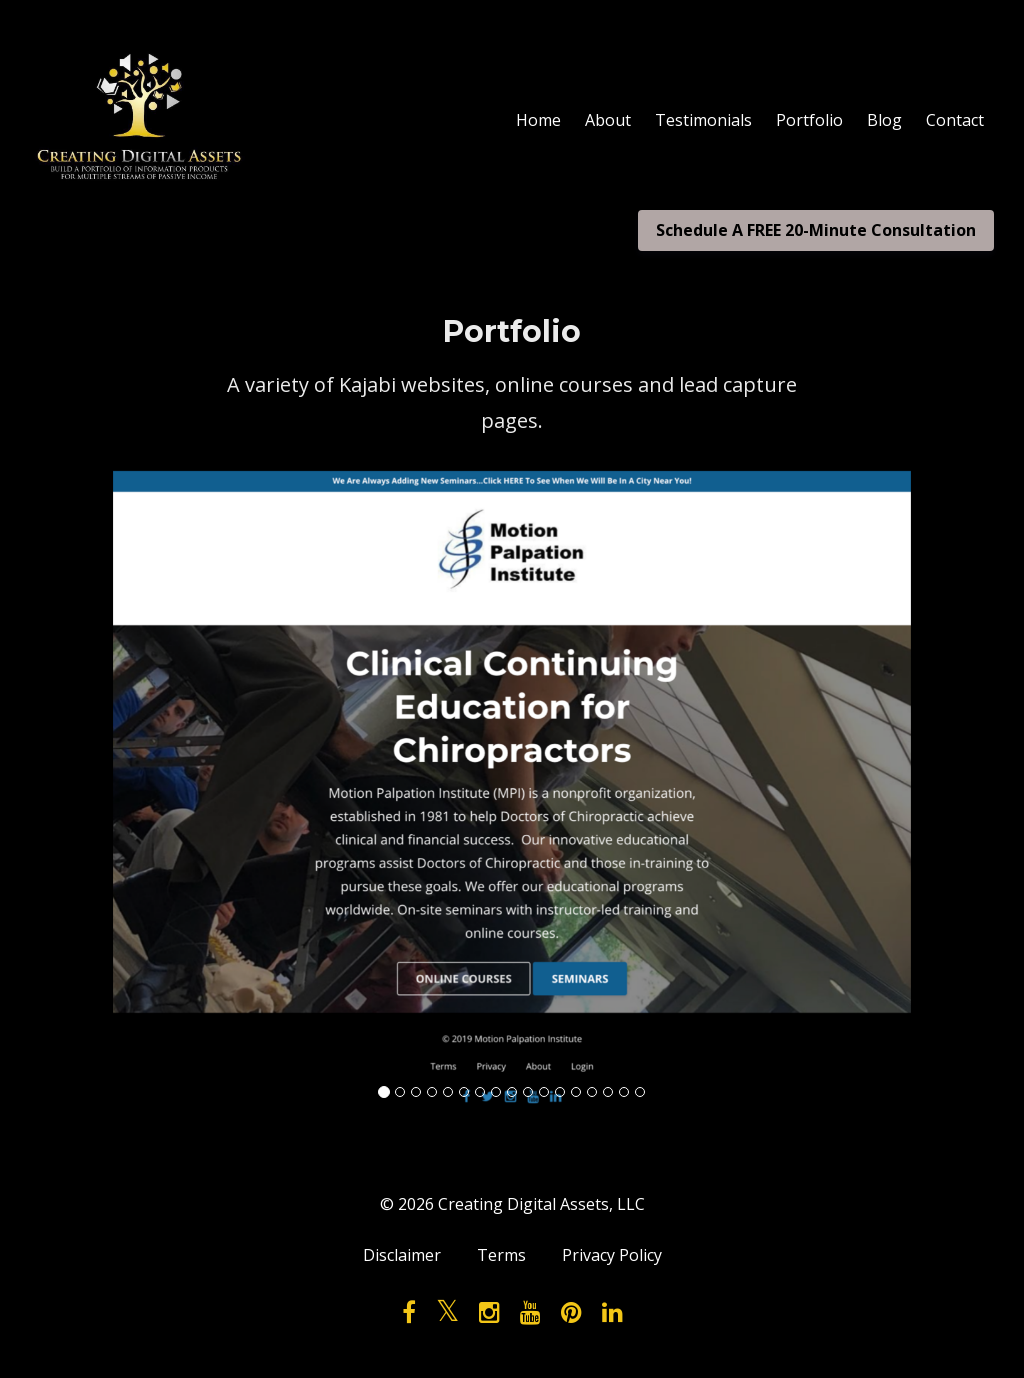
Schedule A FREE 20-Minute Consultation (816, 230)
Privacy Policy (612, 1255)
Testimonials (703, 120)
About (608, 120)
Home (538, 120)
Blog (884, 120)
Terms (501, 1255)
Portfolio (809, 120)
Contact (955, 120)
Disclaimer (402, 1255)
